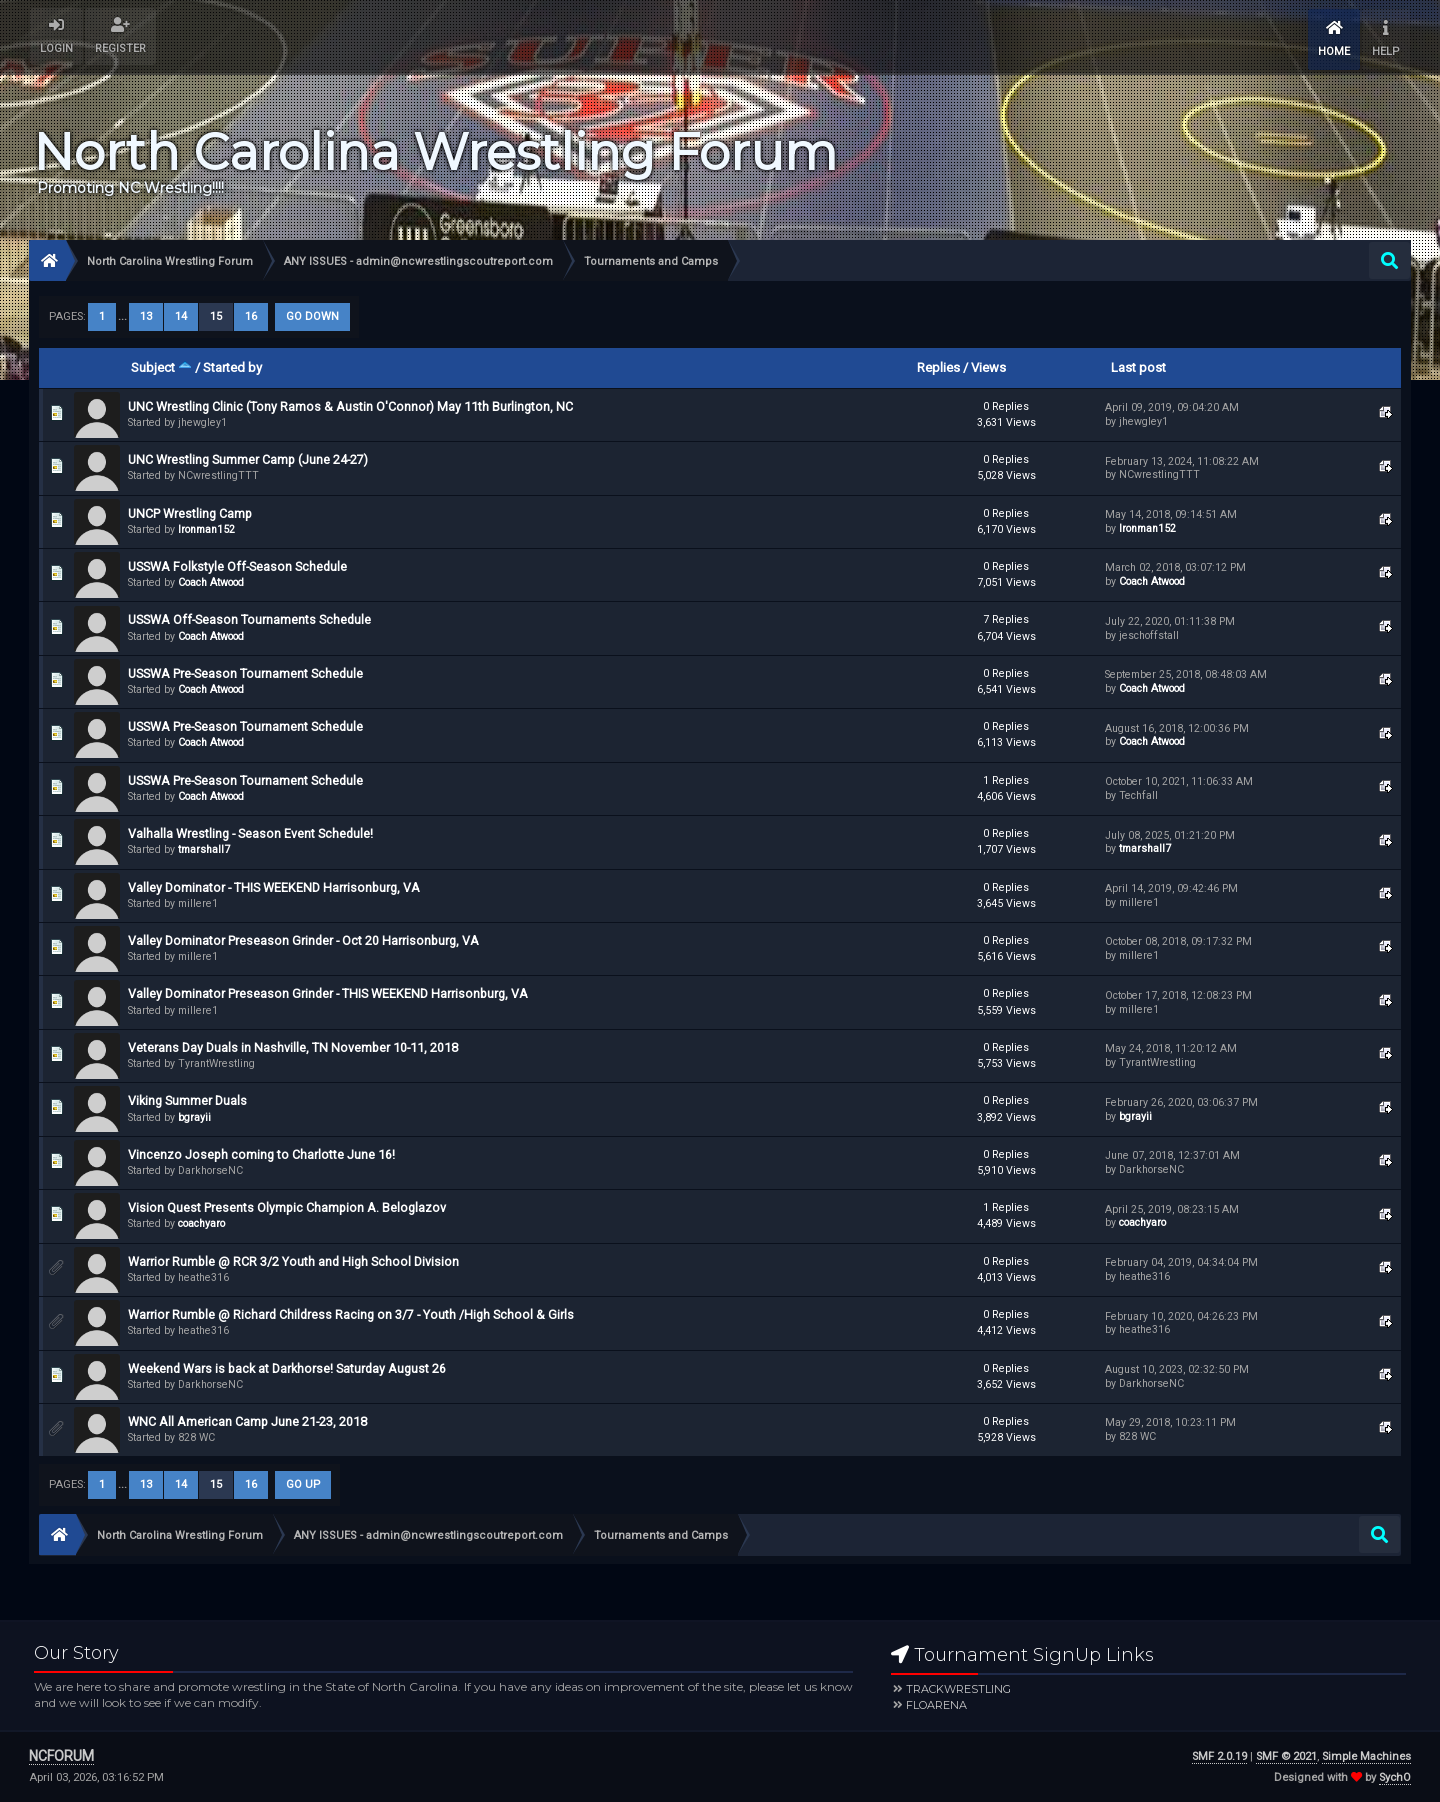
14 (181, 316)
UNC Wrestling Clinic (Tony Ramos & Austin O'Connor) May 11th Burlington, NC (350, 406)
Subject (161, 367)
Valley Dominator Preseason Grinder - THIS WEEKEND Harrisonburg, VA (328, 993)
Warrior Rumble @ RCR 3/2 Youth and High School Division (293, 1261)
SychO (1395, 1777)
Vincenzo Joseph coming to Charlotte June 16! (261, 1154)
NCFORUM (61, 1756)
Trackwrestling (958, 1689)
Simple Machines (1366, 1756)
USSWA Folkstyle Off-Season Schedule (237, 566)
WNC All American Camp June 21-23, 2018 (247, 1421)
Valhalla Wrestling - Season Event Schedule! (250, 833)
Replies (938, 367)
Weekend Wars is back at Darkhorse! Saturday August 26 (287, 1368)
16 (251, 316)
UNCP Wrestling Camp (190, 513)
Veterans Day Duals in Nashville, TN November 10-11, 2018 (293, 1047)
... (124, 316)
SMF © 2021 (1286, 1756)
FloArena (936, 1705)
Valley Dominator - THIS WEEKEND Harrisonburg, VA (274, 887)
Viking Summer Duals (187, 1100)
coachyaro (201, 1223)
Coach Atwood (211, 582)
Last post (1138, 367)
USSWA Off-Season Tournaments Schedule (249, 619)
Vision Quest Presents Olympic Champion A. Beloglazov (287, 1207)
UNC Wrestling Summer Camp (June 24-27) (248, 459)
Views (988, 367)
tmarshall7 (204, 849)
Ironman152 (206, 529)
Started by (232, 367)
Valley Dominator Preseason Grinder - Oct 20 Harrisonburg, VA (303, 940)
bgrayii (194, 1117)
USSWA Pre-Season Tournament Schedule (245, 673)
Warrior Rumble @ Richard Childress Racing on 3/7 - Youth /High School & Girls (351, 1314)
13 (146, 316)
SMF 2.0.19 (1219, 1756)
